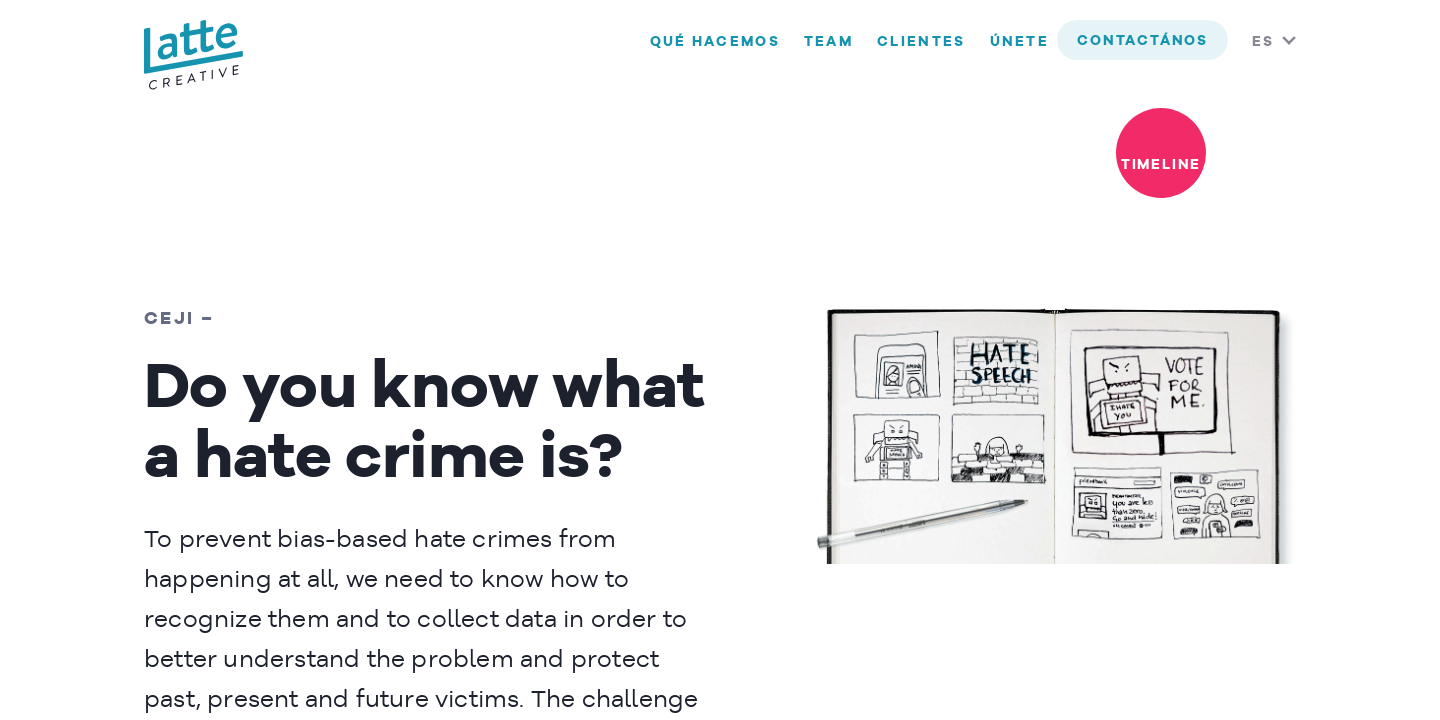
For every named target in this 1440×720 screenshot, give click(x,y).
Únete (1020, 42)
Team (828, 42)
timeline (1161, 165)
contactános (1142, 41)
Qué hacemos (715, 42)
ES (1263, 42)
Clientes (921, 42)
